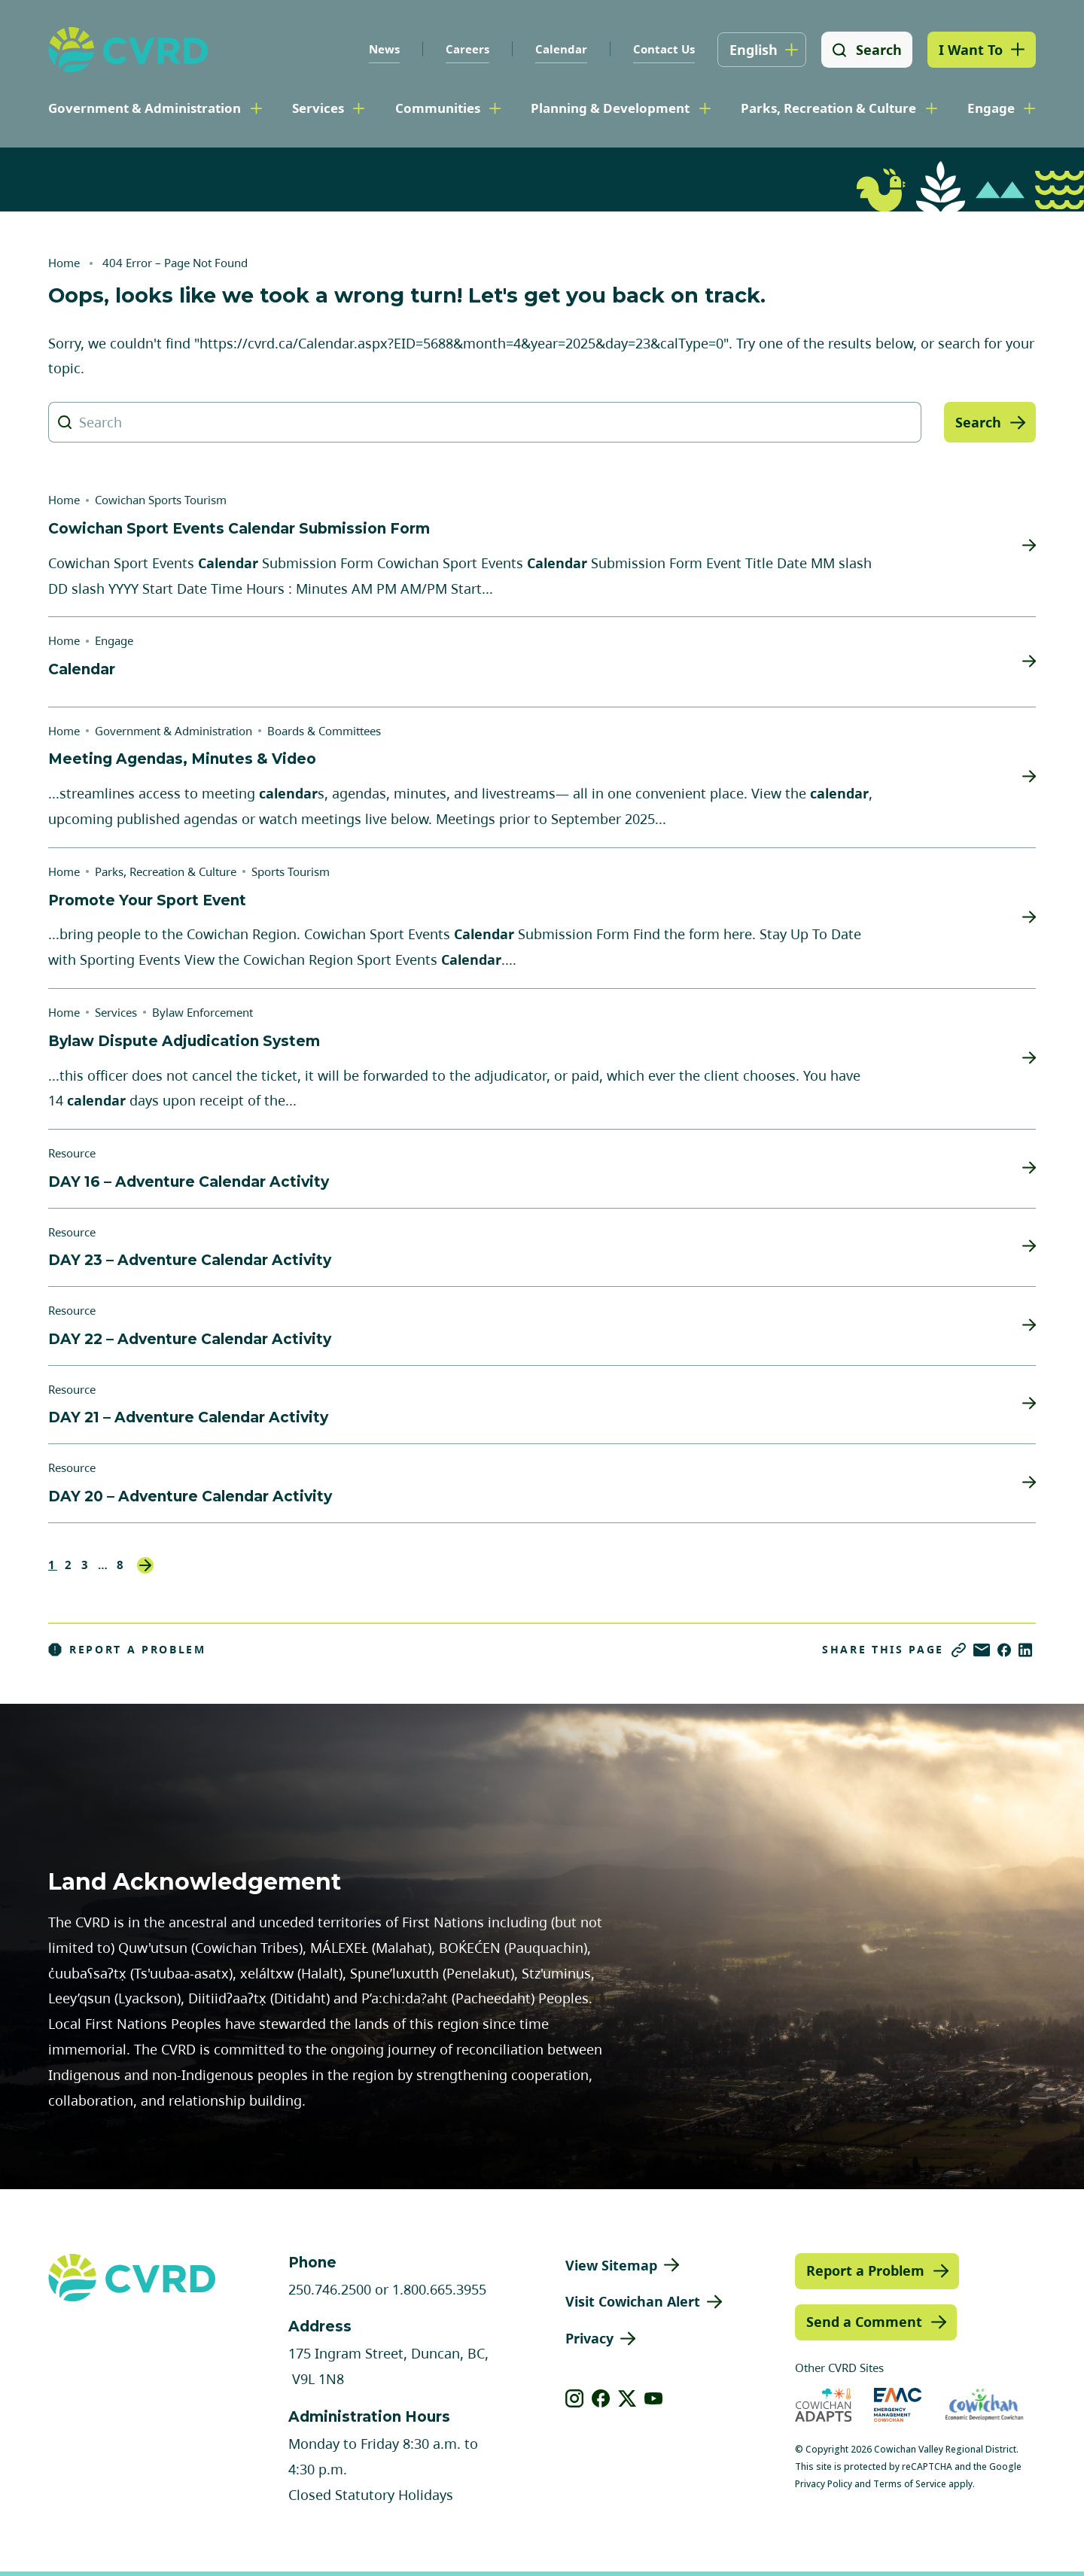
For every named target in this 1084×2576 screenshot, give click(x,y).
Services (318, 108)
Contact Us (663, 48)
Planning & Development (610, 108)
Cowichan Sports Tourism (161, 499)
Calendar (560, 48)
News (383, 48)
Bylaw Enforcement (202, 1012)
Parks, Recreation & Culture (828, 108)
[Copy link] (959, 1650)
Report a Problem (127, 1649)
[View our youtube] (653, 2398)
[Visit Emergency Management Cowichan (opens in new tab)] (897, 2405)
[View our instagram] (574, 2398)
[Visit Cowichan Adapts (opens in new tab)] (823, 2405)
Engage (991, 108)
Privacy (589, 2338)
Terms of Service (909, 2483)
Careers (467, 48)
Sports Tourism (290, 871)
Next (145, 1565)
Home (64, 262)
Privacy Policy (823, 2483)
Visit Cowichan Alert (632, 2301)
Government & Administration (144, 108)
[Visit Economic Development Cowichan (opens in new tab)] (984, 2405)
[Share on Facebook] (1004, 1650)
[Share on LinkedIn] (1025, 1650)
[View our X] (627, 2398)
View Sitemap (611, 2265)
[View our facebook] (601, 2398)
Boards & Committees (324, 730)
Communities (437, 108)
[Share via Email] (982, 1650)
